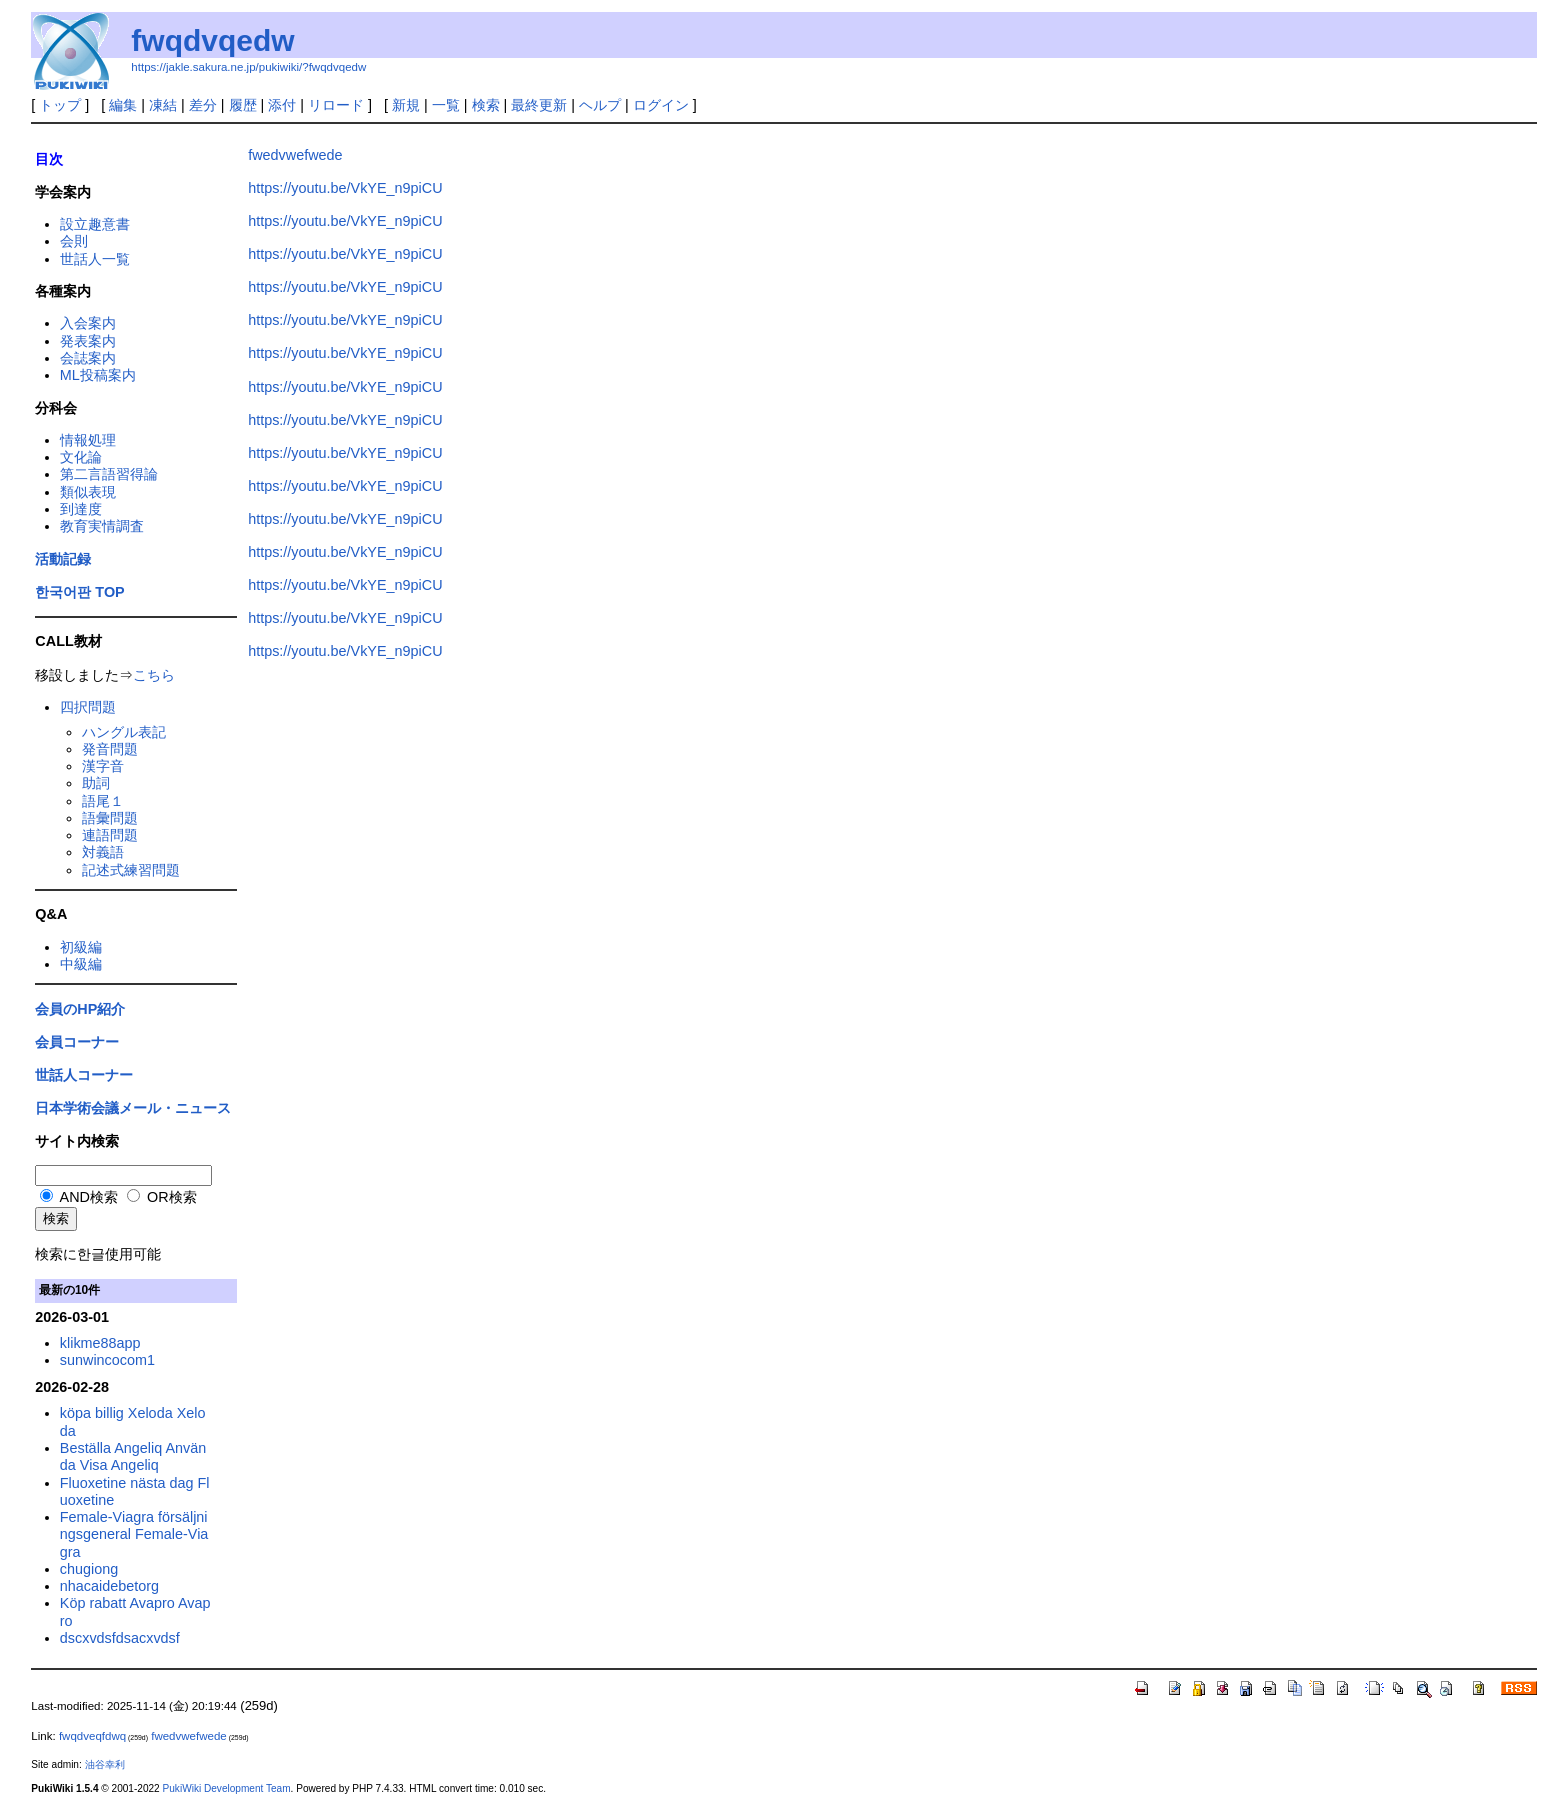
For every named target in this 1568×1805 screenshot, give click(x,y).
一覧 (446, 105)
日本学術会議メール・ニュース (133, 1108)
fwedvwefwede (295, 155)
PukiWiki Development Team (227, 1788)
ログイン (661, 105)
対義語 (103, 852)
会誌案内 (88, 358)
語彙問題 (110, 818)
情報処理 (88, 440)
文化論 (81, 457)
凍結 (163, 105)
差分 (203, 105)
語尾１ (103, 801)
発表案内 (88, 341)
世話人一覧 (95, 259)
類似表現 (88, 492)
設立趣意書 (95, 224)
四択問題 (88, 707)
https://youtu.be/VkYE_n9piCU (345, 188)
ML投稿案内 (98, 375)
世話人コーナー (84, 1075)
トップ (60, 105)
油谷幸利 (105, 1764)
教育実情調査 (102, 526)
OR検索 (162, 1197)
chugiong (89, 1569)
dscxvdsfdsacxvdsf (120, 1638)
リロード (336, 105)
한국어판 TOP (79, 592)
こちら (154, 675)
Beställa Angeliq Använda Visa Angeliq (133, 1456)
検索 (486, 105)
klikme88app (100, 1343)
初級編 (81, 947)
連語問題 (110, 835)
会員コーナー (77, 1042)
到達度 (81, 509)
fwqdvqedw (212, 40)
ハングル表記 (124, 732)
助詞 (96, 783)
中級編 (81, 964)
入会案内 (88, 323)
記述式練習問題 (131, 870)
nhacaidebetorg (109, 1586)
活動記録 (63, 559)
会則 (74, 241)
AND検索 (79, 1197)
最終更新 (539, 105)
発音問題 (110, 749)
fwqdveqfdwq (92, 1736)
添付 (282, 105)
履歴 (243, 105)
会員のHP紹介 (80, 1009)
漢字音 (103, 766)
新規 (406, 105)
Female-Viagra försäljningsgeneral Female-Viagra (134, 1534)
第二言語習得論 (109, 474)
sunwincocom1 (107, 1360)
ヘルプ (600, 105)
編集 (123, 105)
